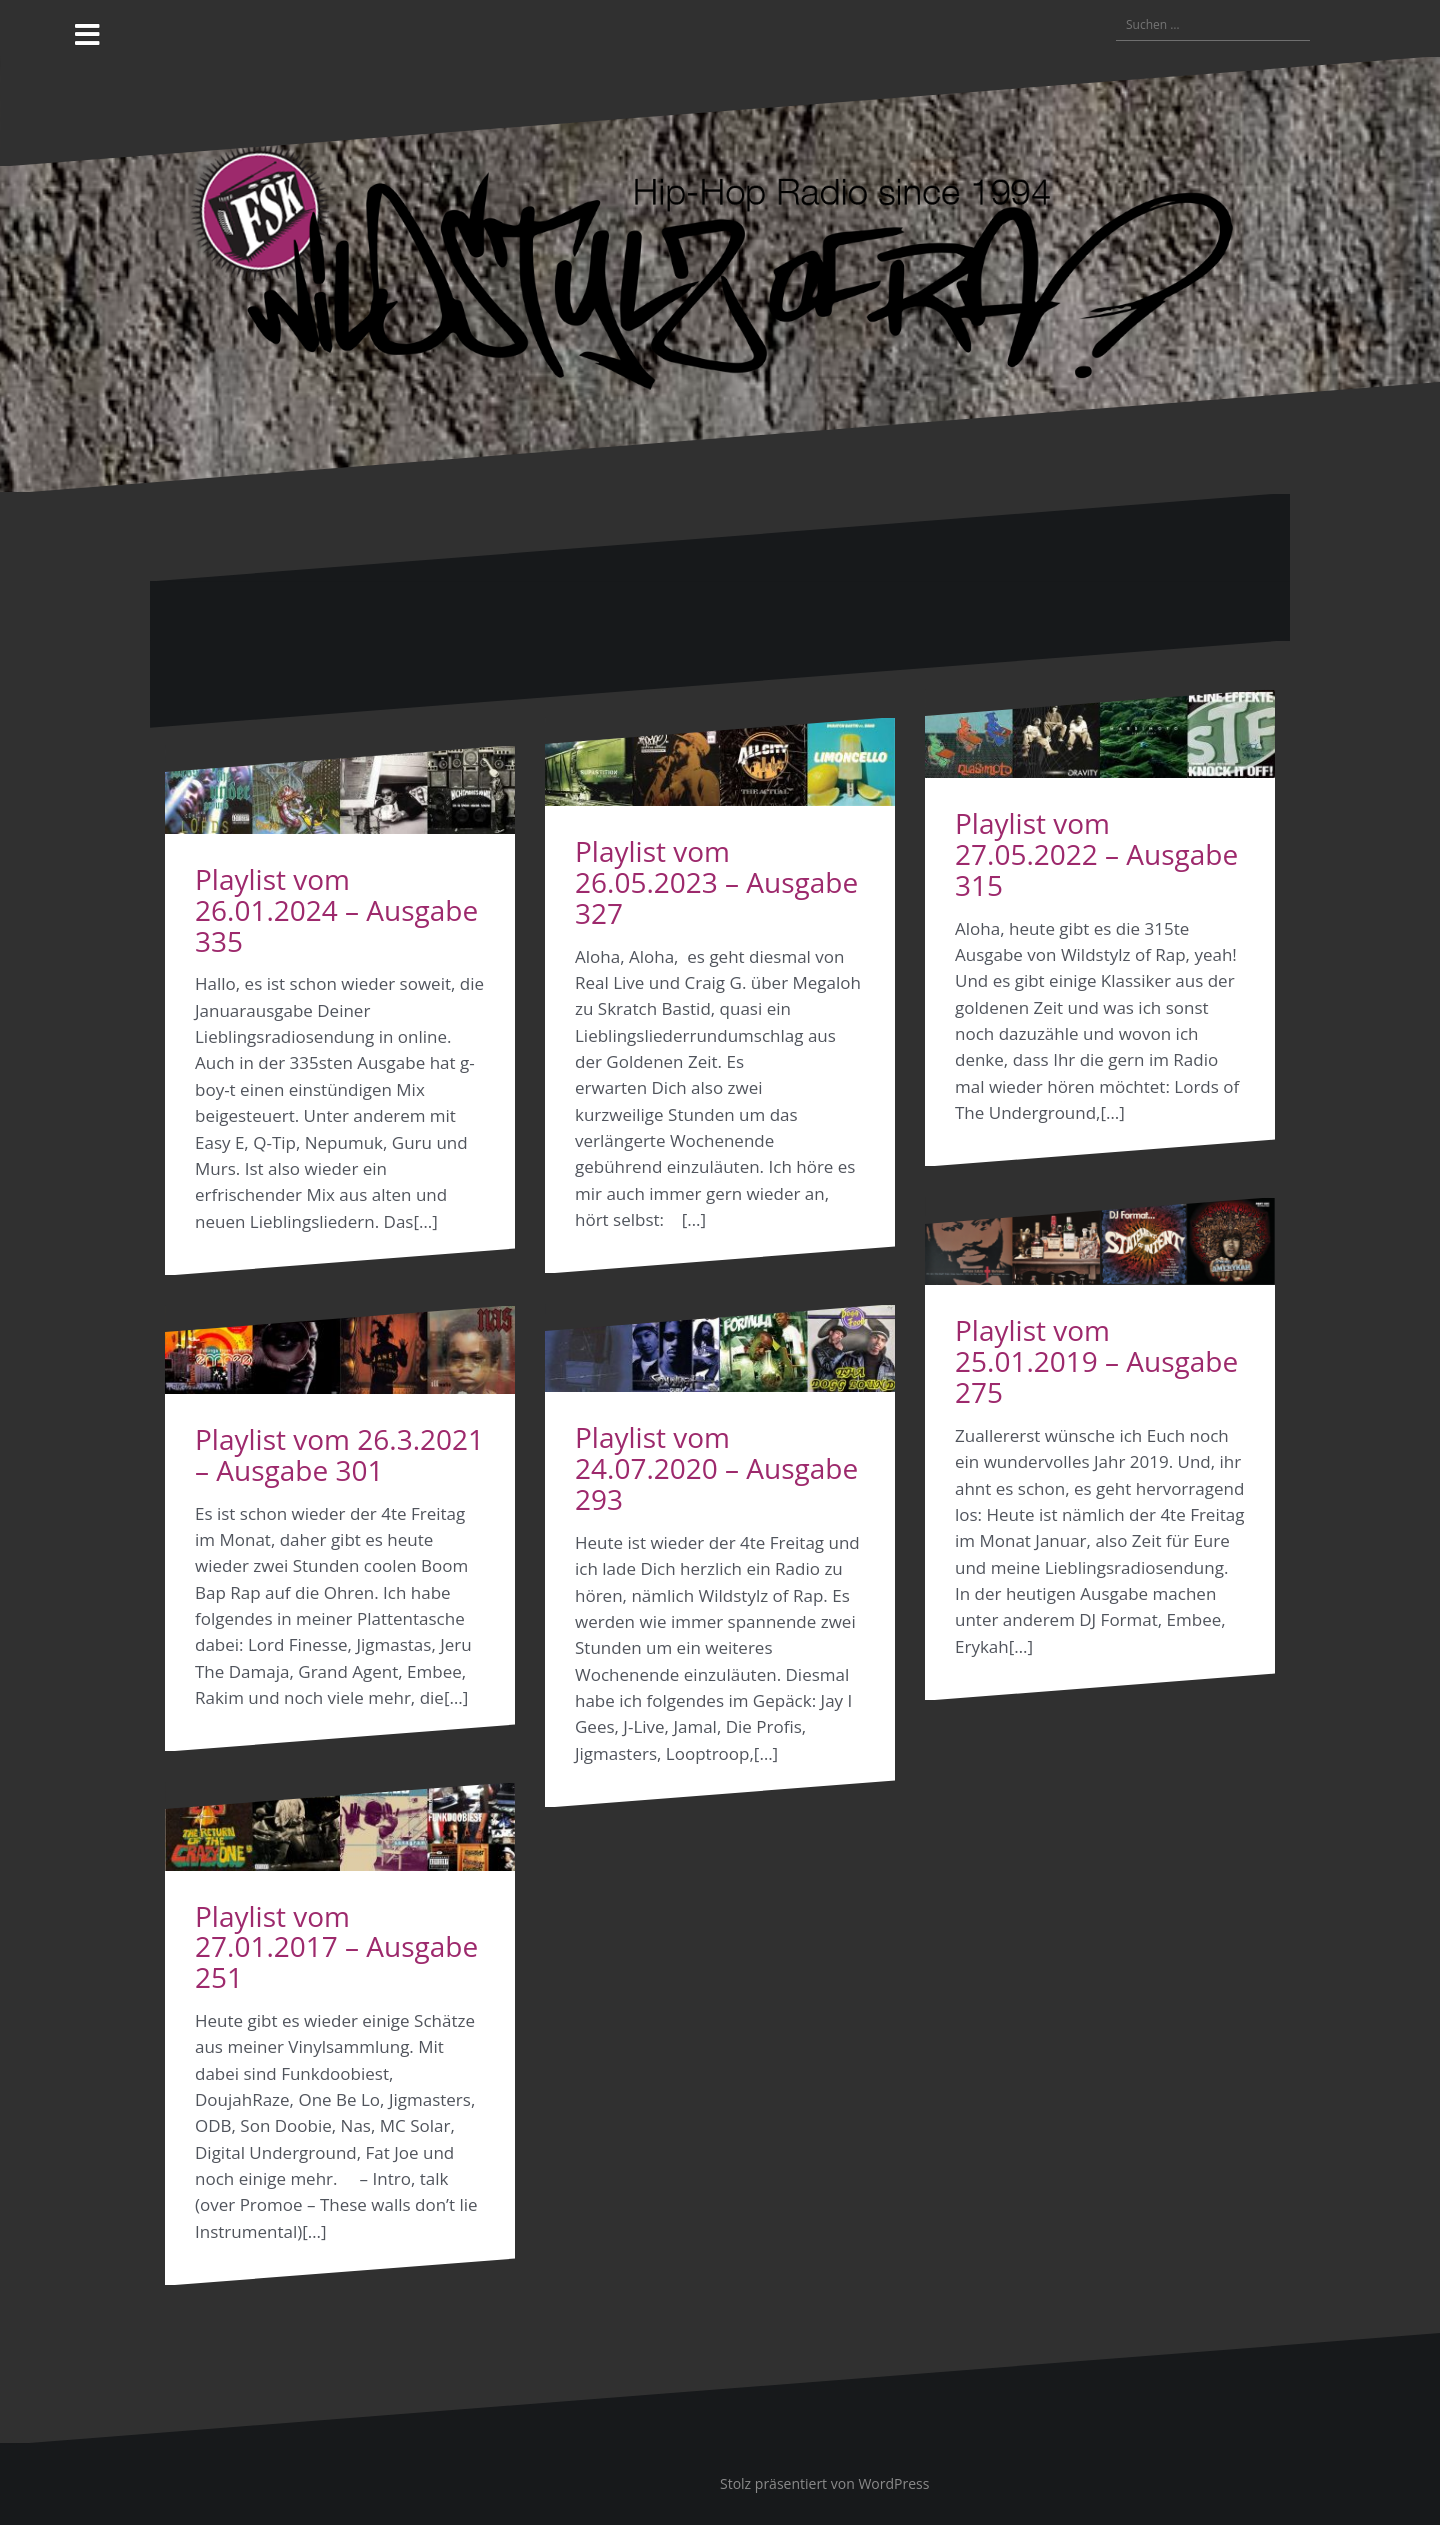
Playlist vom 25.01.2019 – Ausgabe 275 (1096, 1361)
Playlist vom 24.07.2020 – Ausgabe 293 (716, 1468)
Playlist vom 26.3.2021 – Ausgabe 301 (339, 1454)
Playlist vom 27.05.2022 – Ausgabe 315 (1096, 854)
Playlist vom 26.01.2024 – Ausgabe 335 (336, 910)
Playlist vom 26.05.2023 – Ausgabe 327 (716, 882)
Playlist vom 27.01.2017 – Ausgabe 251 (336, 1947)
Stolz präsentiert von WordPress (824, 2483)
